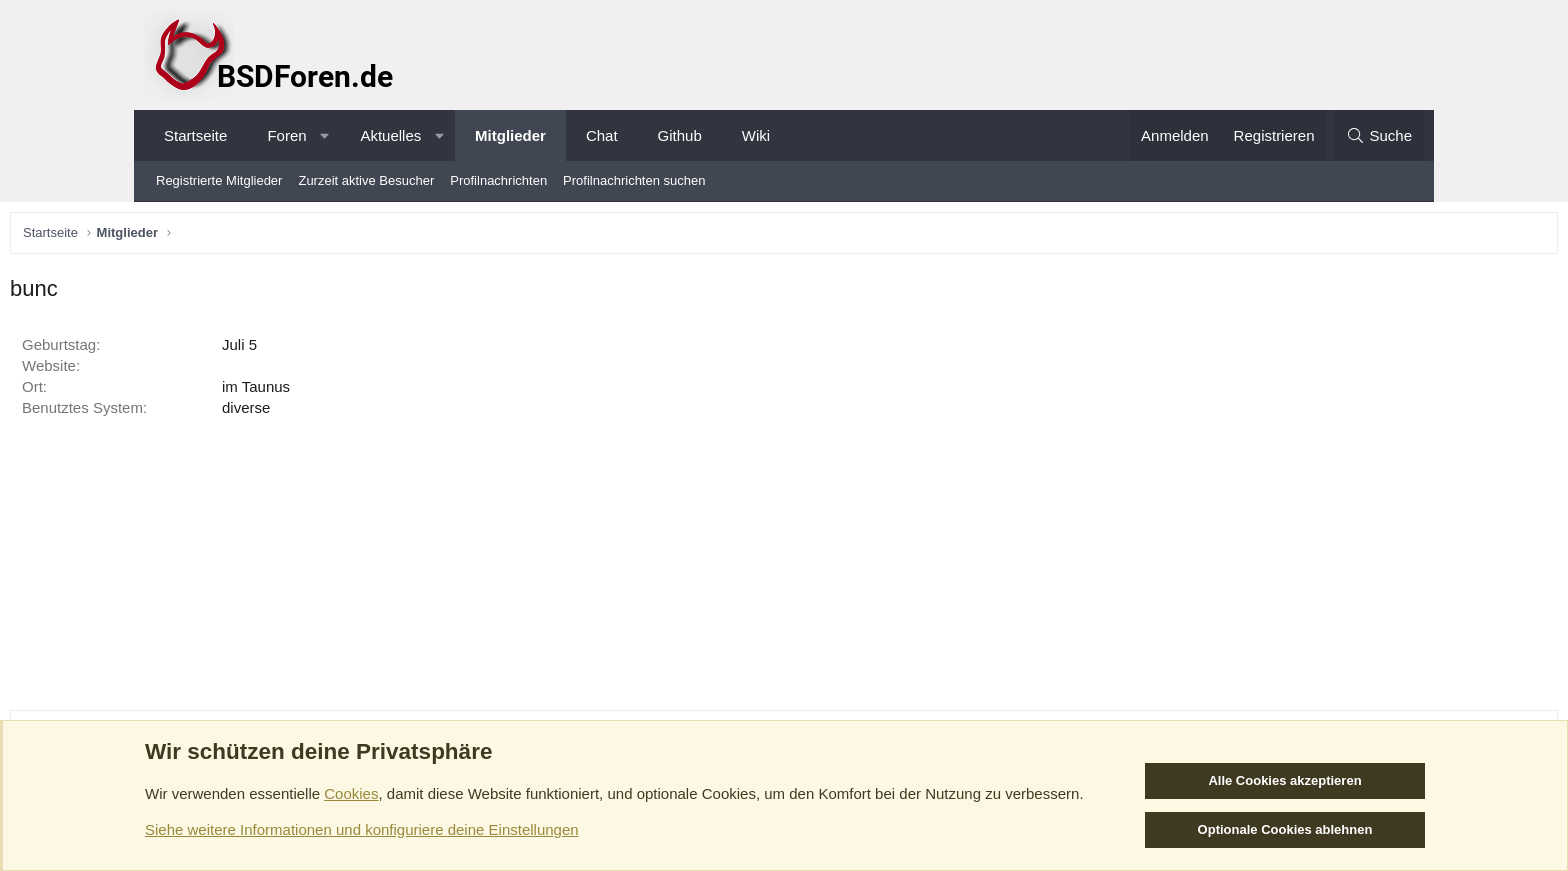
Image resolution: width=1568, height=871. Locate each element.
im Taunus (395, 391)
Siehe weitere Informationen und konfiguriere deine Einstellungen (362, 829)
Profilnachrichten (498, 180)
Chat (602, 135)
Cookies (351, 793)
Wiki (756, 135)
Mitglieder (510, 135)
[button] (324, 135)
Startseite (195, 135)
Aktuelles (390, 135)
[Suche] (1379, 135)
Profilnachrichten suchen (634, 180)
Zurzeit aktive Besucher (366, 180)
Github (680, 135)
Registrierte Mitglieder (219, 180)
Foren (286, 135)
